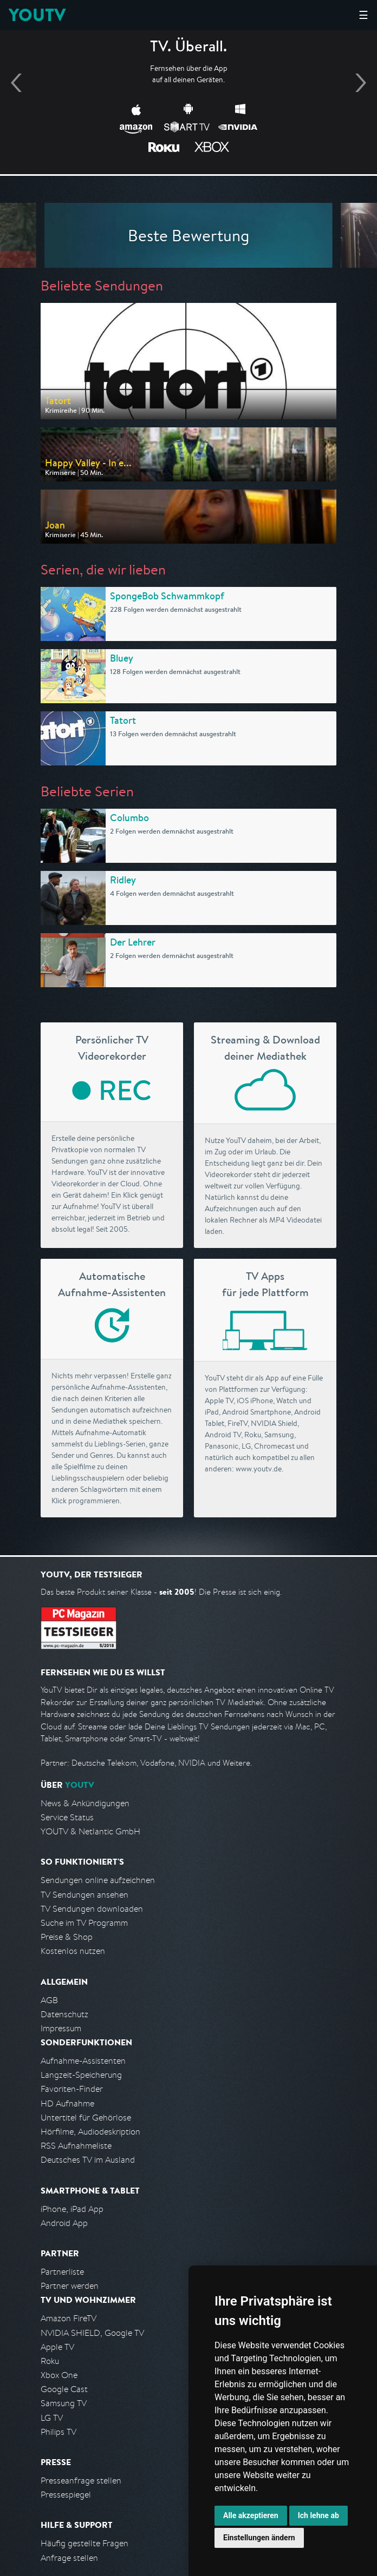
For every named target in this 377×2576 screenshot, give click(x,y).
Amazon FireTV (68, 2318)
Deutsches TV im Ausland (88, 2159)
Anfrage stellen (69, 2558)
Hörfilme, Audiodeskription (90, 2131)
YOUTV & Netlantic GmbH (90, 1831)
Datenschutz (64, 2014)
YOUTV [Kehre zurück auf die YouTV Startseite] (37, 15)
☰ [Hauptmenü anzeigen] (363, 15)
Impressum (61, 2028)
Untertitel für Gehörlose (86, 2117)
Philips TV (58, 2432)
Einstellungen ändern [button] (259, 2537)
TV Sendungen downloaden (92, 1908)
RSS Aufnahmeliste (76, 2145)
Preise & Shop (67, 1937)
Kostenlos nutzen (73, 1951)
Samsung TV (64, 2403)
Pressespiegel (66, 2494)
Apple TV (57, 2347)
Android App (64, 2223)
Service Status (67, 1817)
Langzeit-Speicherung (81, 2074)
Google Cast (64, 2389)
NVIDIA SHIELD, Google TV (92, 2333)
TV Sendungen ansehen (84, 1894)
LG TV (52, 2417)
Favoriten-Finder (72, 2089)
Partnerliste (62, 2271)
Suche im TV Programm (84, 1922)
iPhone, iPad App (72, 2209)
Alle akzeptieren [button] (250, 2515)
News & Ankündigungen (85, 1803)
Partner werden (70, 2285)
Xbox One (59, 2375)
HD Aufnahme (67, 2103)
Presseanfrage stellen (81, 2480)
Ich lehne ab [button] (318, 2515)
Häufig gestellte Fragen (84, 2543)
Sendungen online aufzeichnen (98, 1880)
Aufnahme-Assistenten (83, 2060)
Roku (50, 2361)
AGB (49, 2000)
